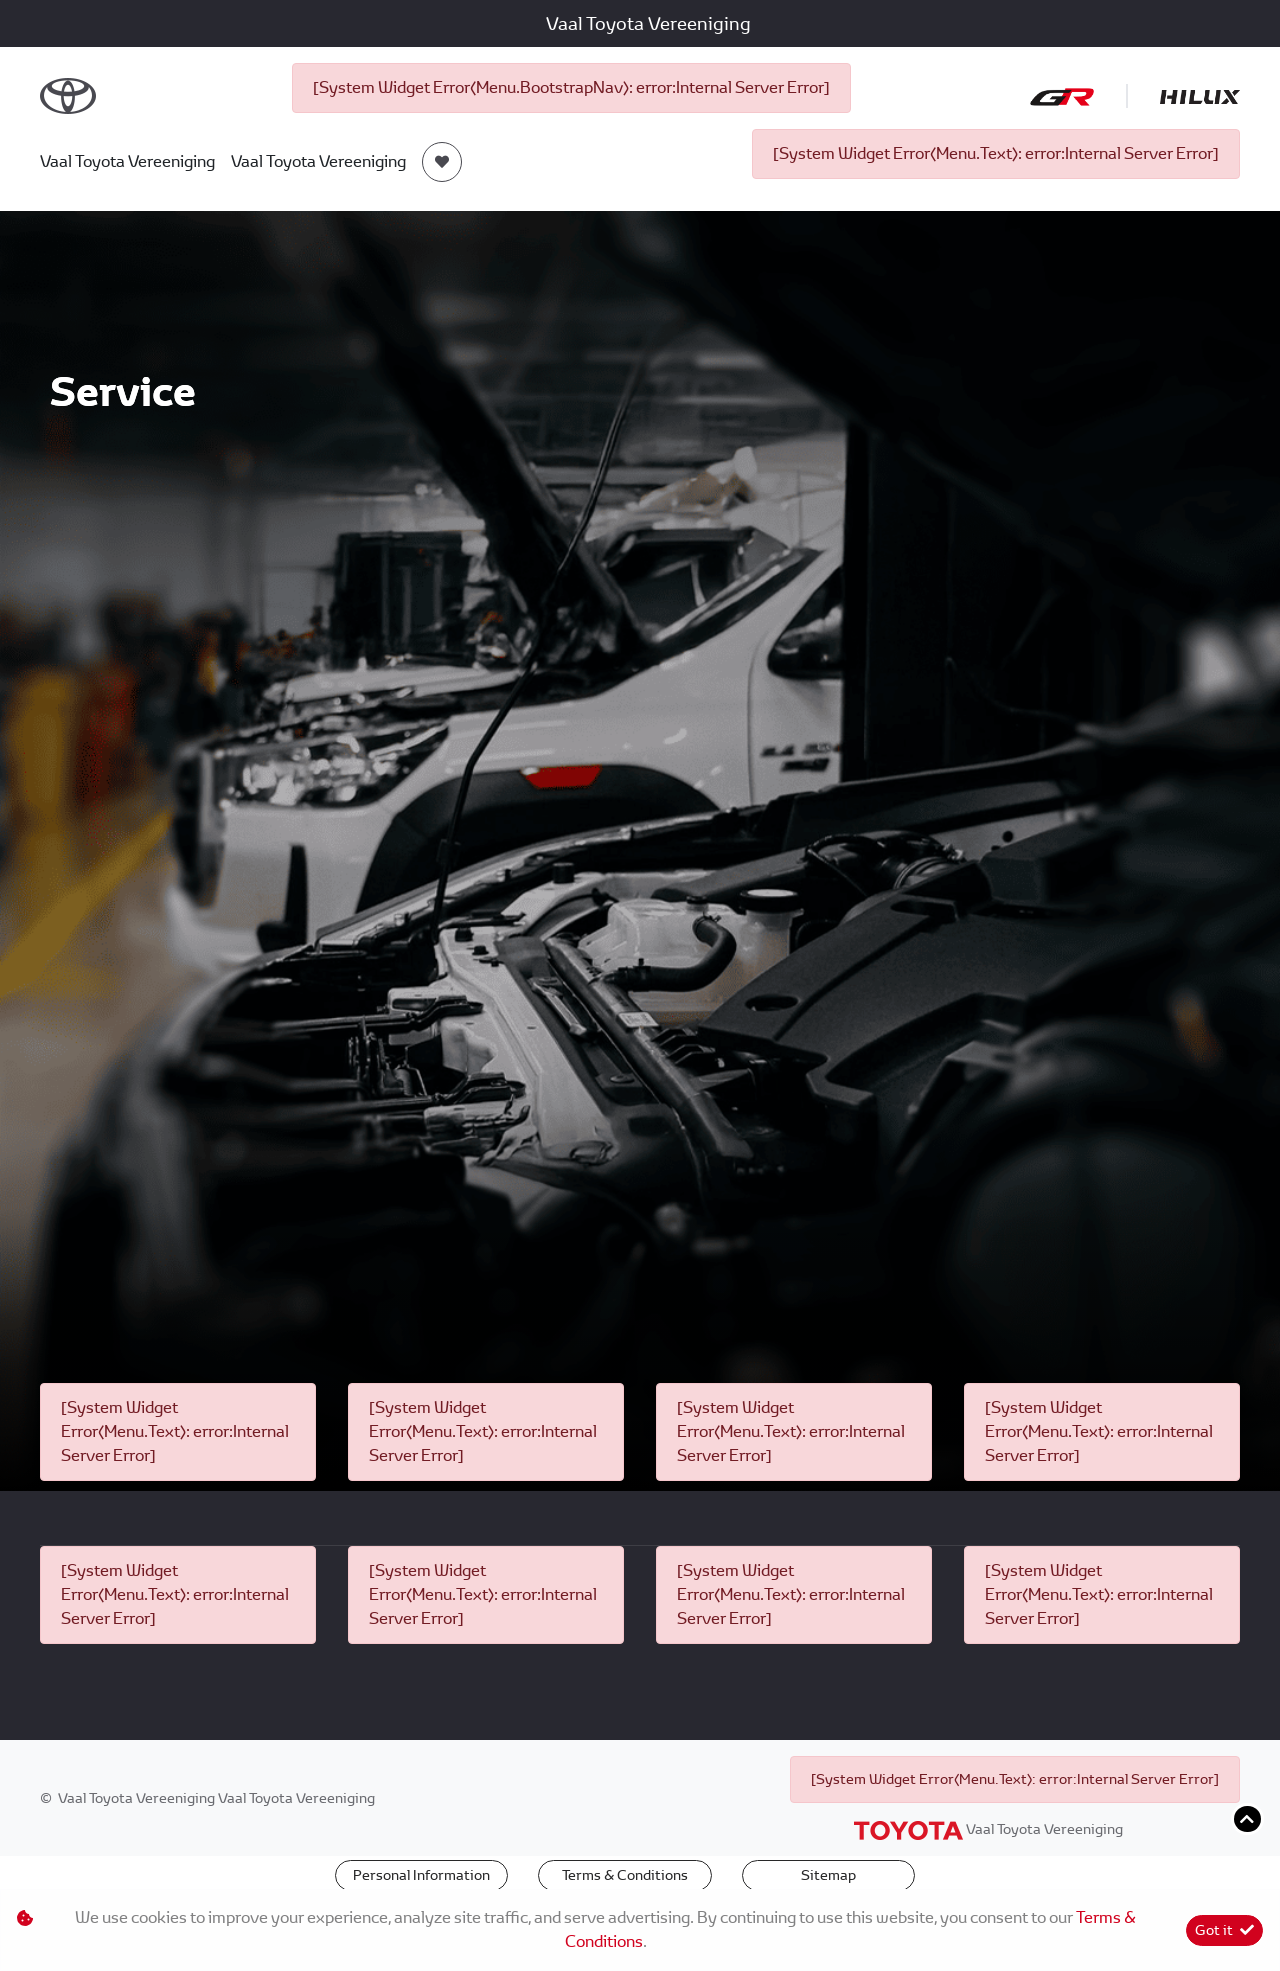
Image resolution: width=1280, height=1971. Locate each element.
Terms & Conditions (625, 1875)
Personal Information (421, 1875)
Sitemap (828, 1875)
